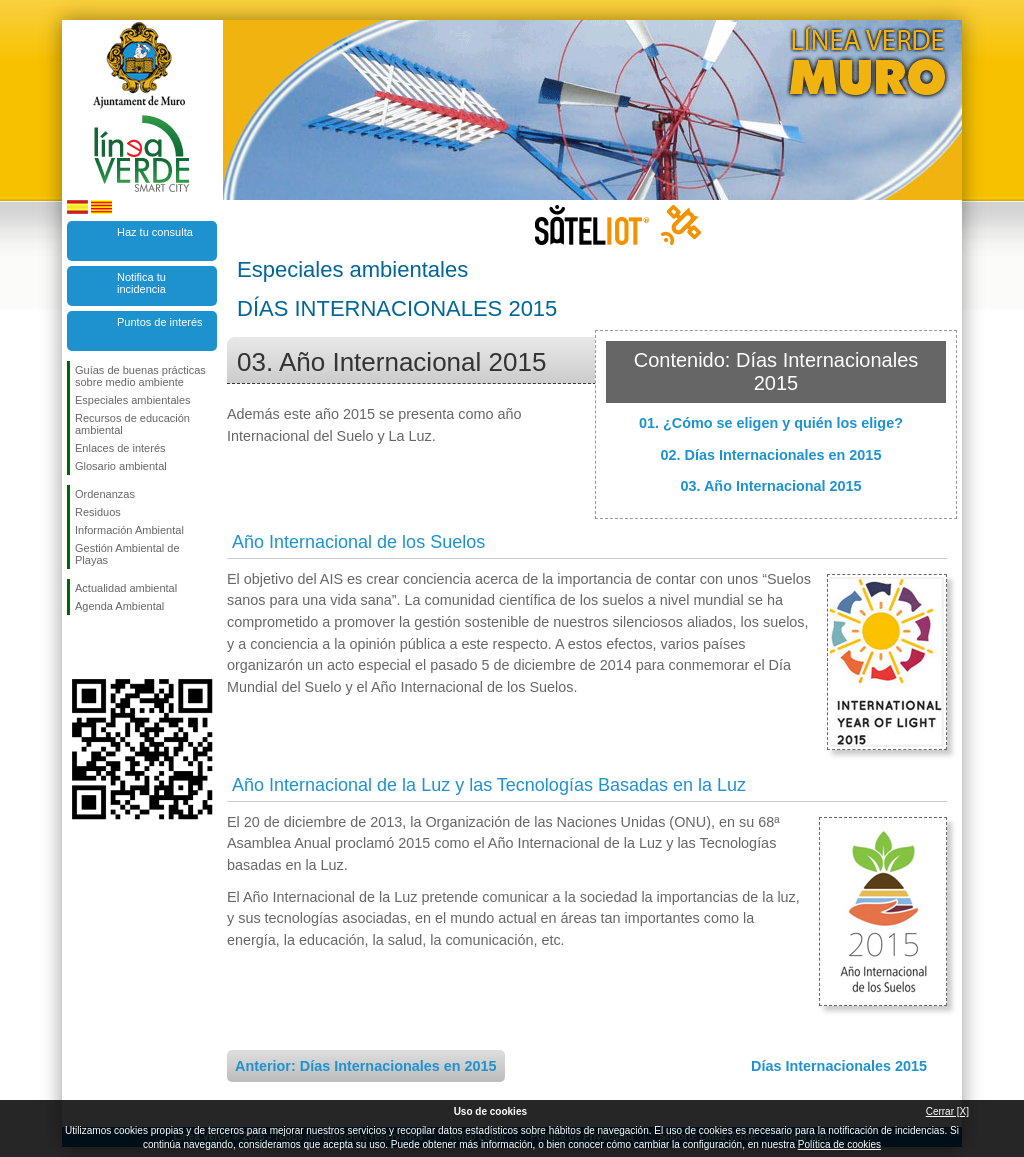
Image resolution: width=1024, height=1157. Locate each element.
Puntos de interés (160, 322)
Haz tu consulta (155, 232)
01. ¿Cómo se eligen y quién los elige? (771, 423)
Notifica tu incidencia (141, 283)
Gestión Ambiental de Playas (127, 554)
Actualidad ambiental (126, 588)
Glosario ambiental (121, 466)
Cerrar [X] (947, 1111)
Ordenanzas (105, 494)
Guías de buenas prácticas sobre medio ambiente (140, 376)
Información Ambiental (129, 530)
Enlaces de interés (120, 448)
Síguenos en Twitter (112, 647)
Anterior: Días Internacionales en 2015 (366, 1066)
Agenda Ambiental (119, 606)
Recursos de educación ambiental (132, 424)
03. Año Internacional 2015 (770, 486)
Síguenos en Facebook (79, 647)
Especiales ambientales (133, 400)
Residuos (98, 512)
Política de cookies (839, 1144)
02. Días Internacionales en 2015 (771, 455)
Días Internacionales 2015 (839, 1066)
